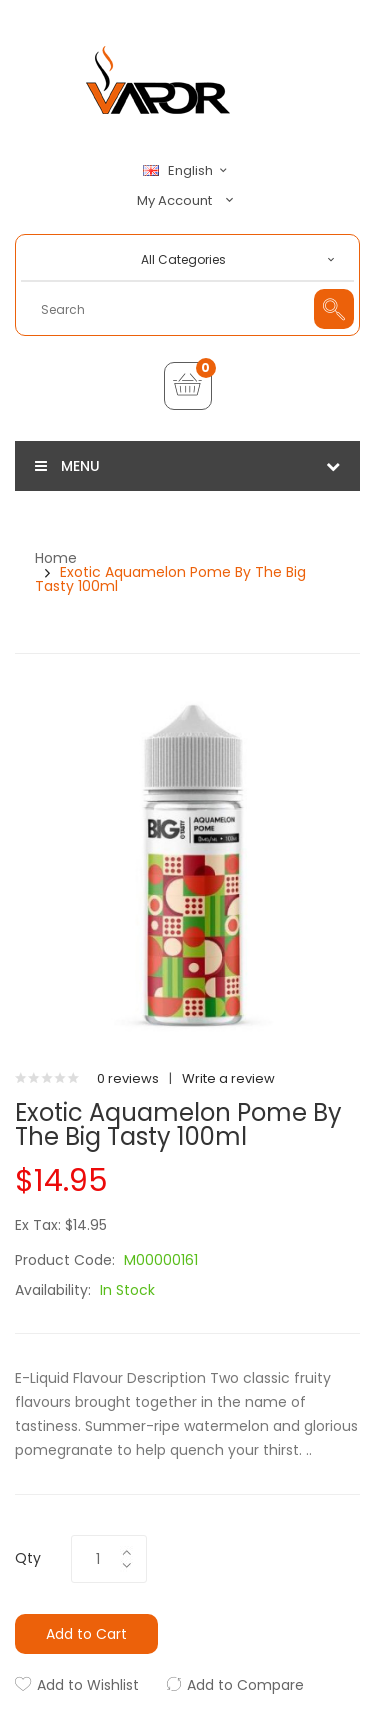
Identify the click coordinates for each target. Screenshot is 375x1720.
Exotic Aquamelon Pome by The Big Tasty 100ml (170, 579)
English (188, 171)
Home (56, 558)
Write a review (228, 1078)
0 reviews (128, 1078)
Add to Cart (86, 1634)
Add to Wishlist (88, 1685)
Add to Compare (245, 1685)
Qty (28, 1558)
